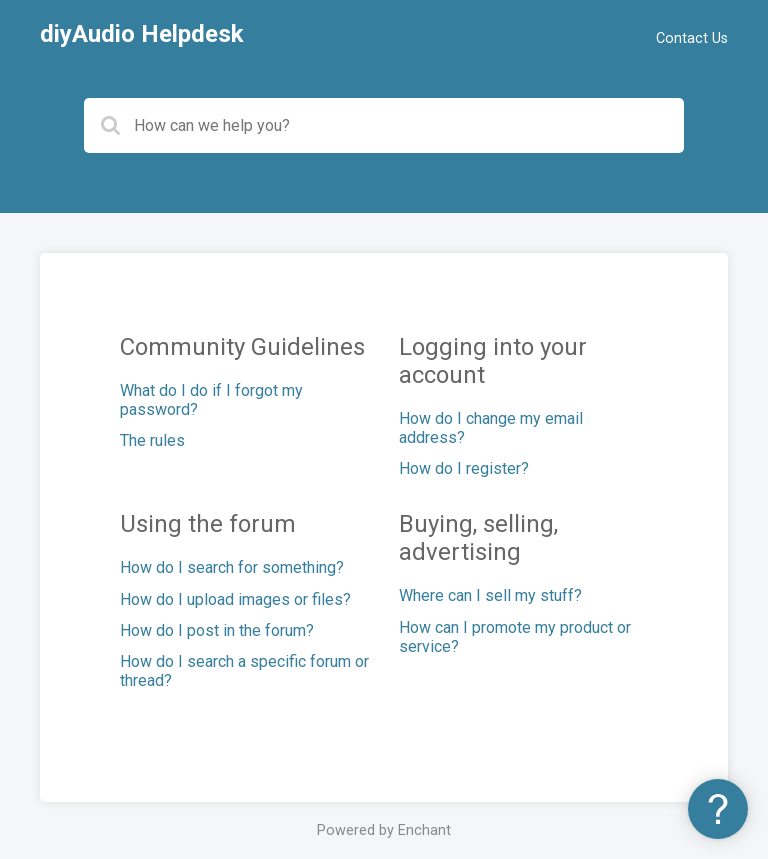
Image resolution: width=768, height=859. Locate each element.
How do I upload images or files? (235, 599)
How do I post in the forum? (217, 630)
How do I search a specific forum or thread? (244, 671)
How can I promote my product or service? (515, 637)
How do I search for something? (232, 567)
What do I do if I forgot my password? (211, 400)
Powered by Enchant (384, 830)
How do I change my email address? (491, 428)
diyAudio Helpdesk (142, 34)
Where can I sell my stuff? (490, 595)
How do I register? (464, 468)
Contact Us (692, 38)
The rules (152, 440)
